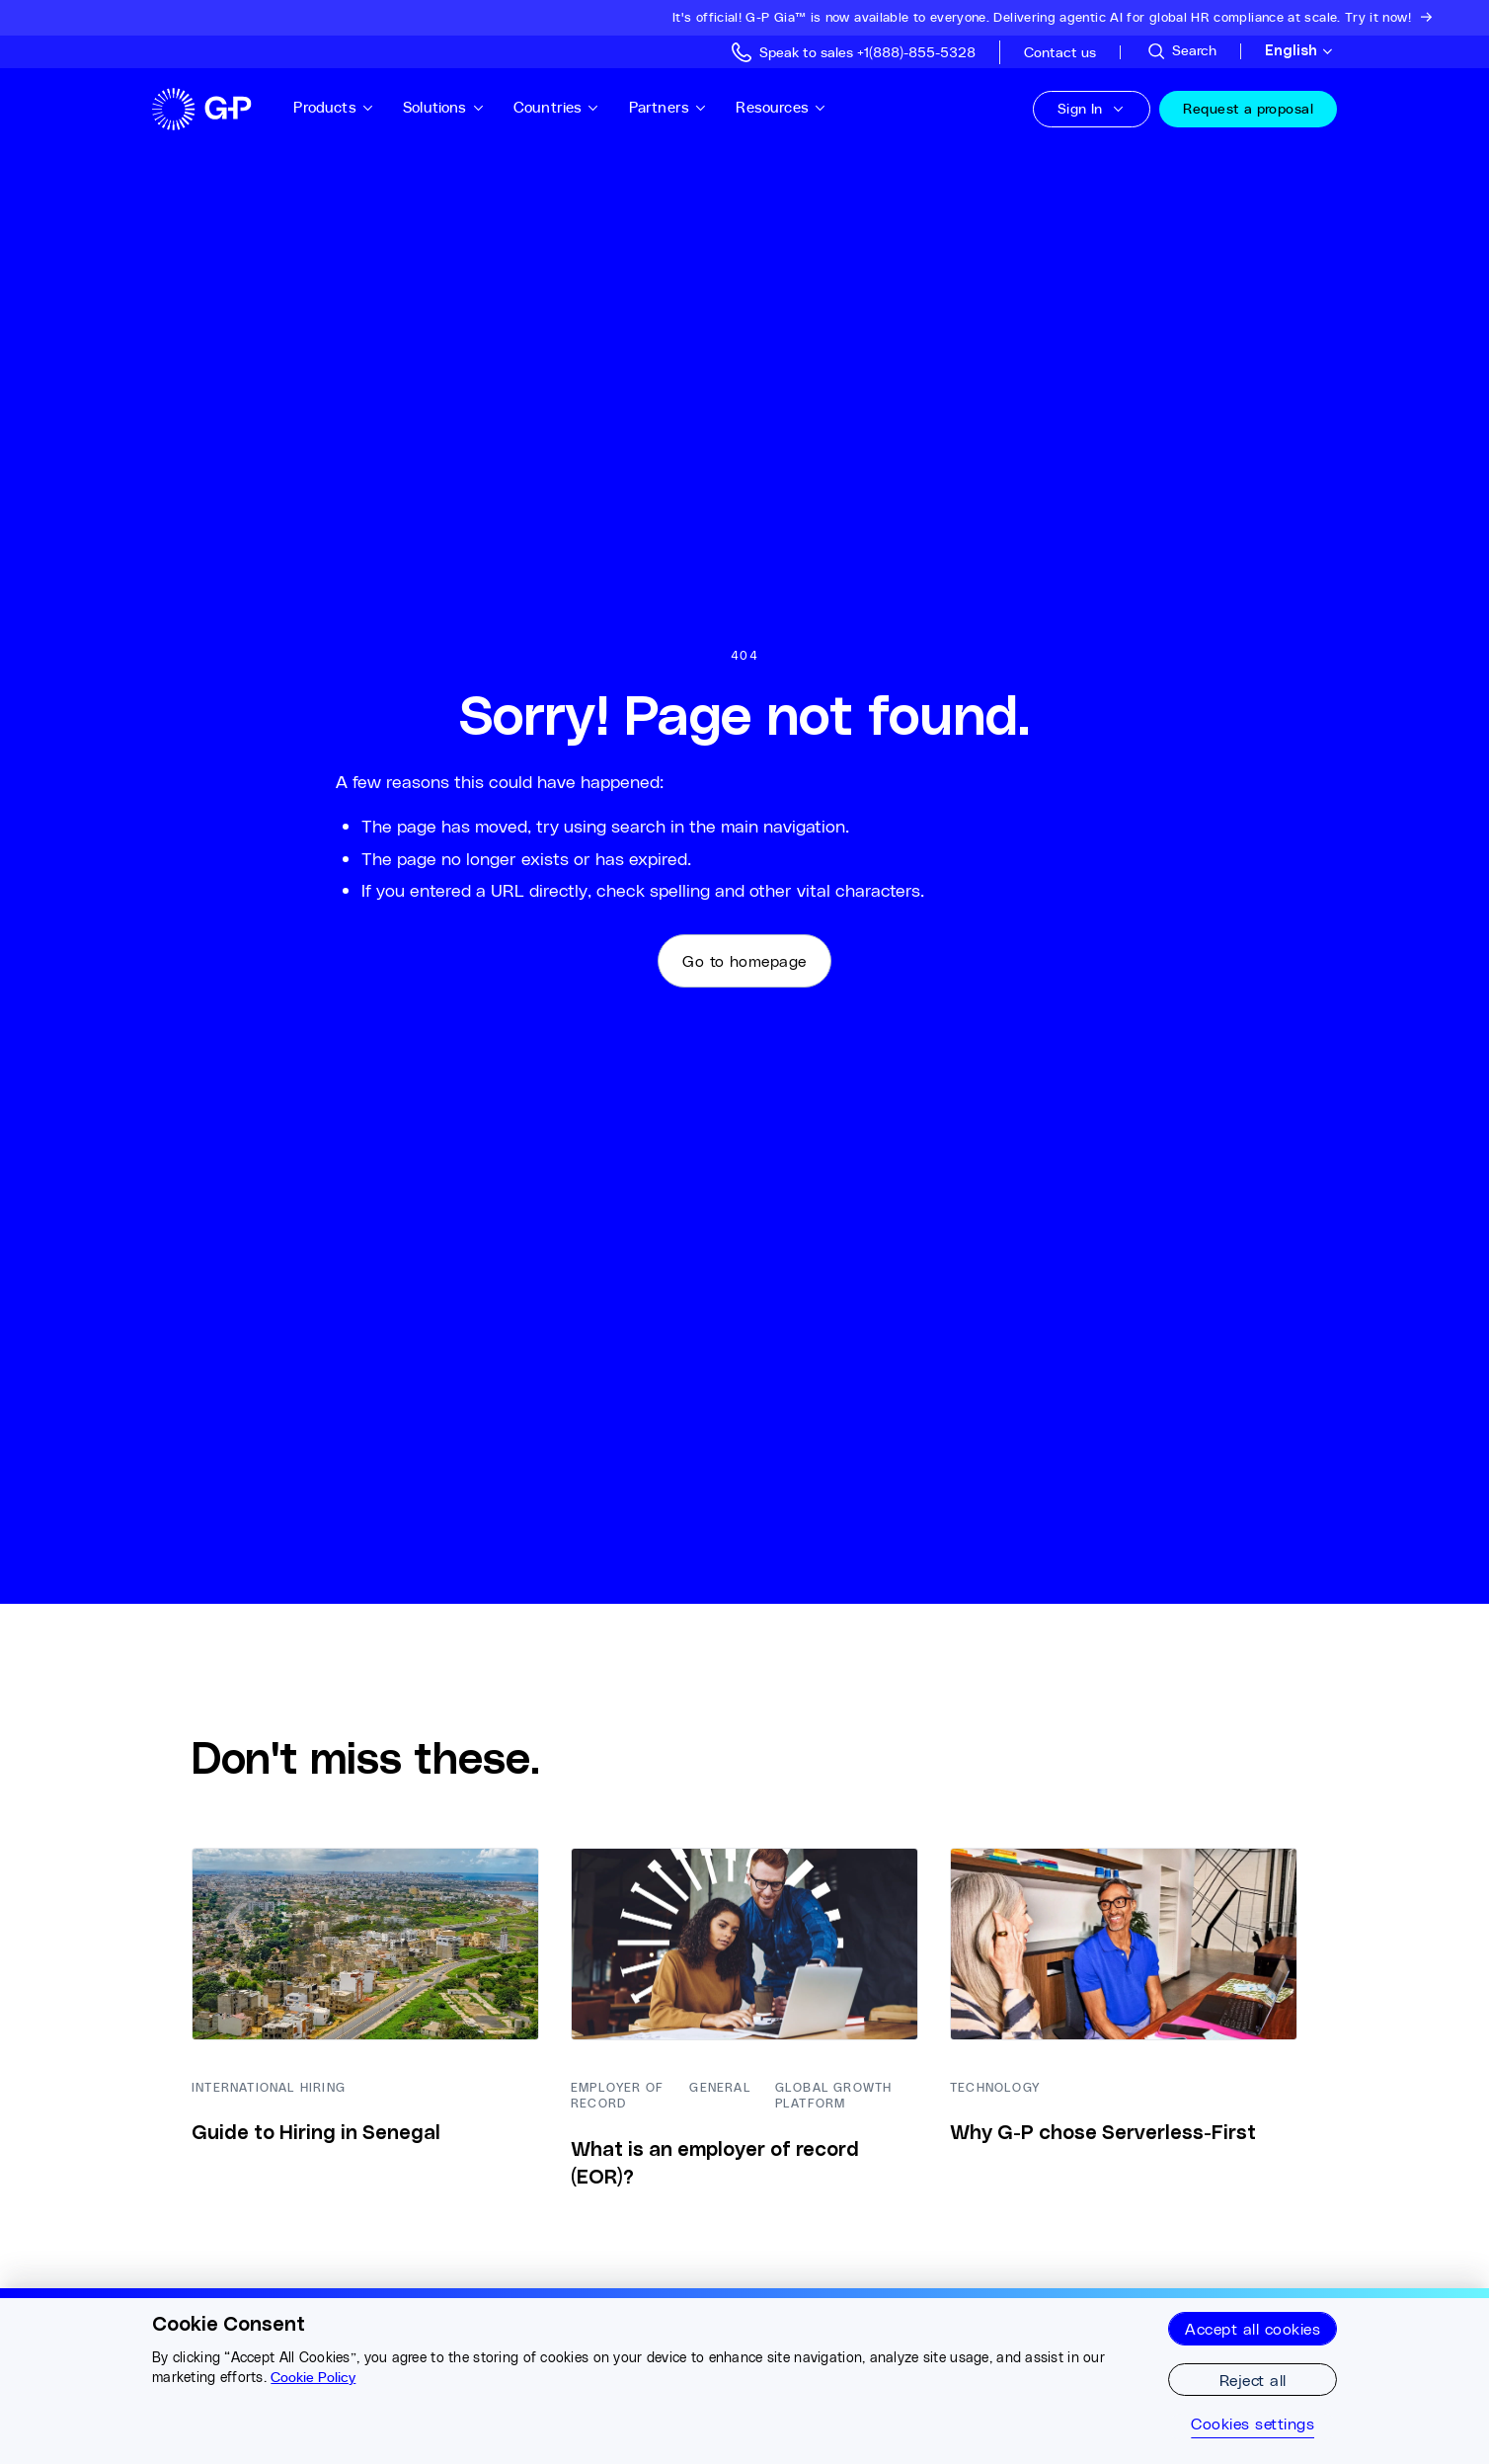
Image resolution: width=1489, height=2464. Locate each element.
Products (333, 107)
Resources (781, 107)
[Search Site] (1181, 51)
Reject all (1253, 2379)
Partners (668, 107)
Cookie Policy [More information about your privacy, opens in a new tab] (313, 2377)
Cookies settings (1252, 2423)
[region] (744, 2376)
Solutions (444, 107)
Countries (556, 107)
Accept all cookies (1252, 2328)
